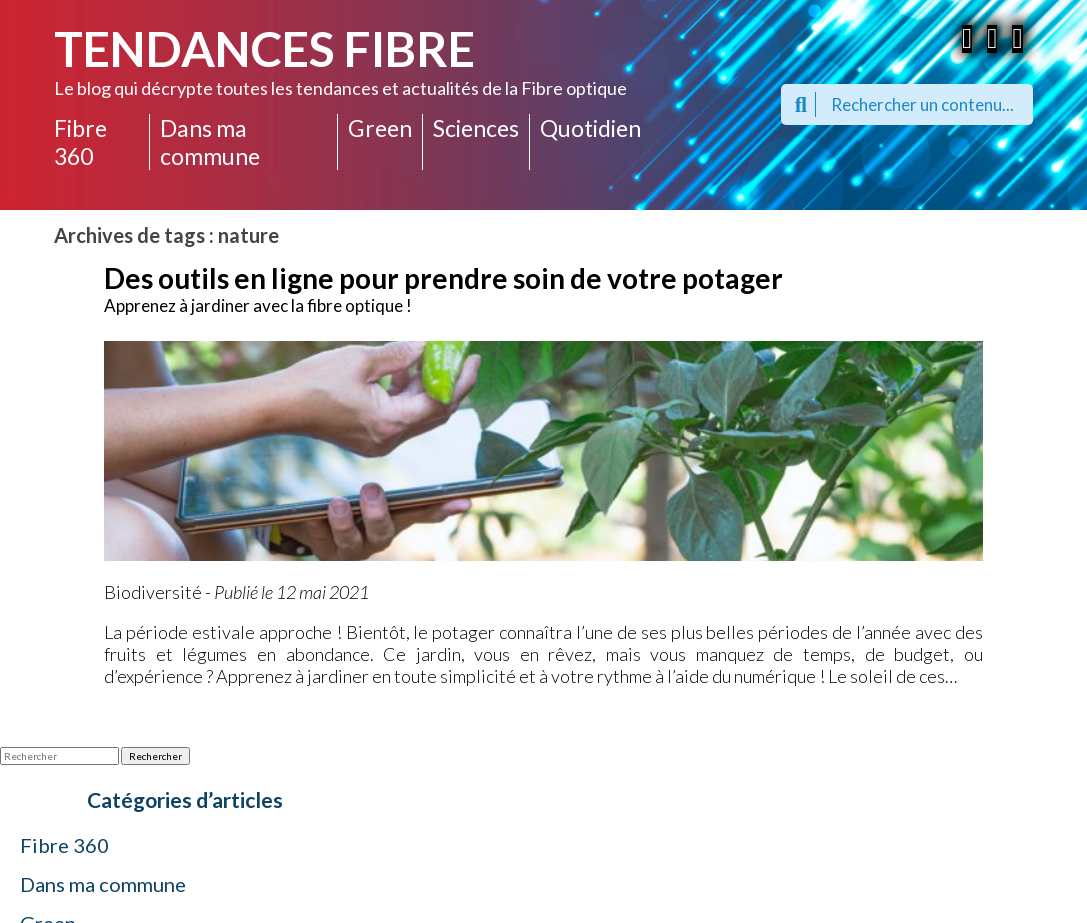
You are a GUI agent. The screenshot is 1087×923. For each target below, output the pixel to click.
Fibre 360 (80, 142)
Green (380, 128)
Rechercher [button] (155, 756)
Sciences (476, 128)
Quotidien (590, 128)
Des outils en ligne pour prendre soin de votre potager (443, 278)
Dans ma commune (210, 142)
